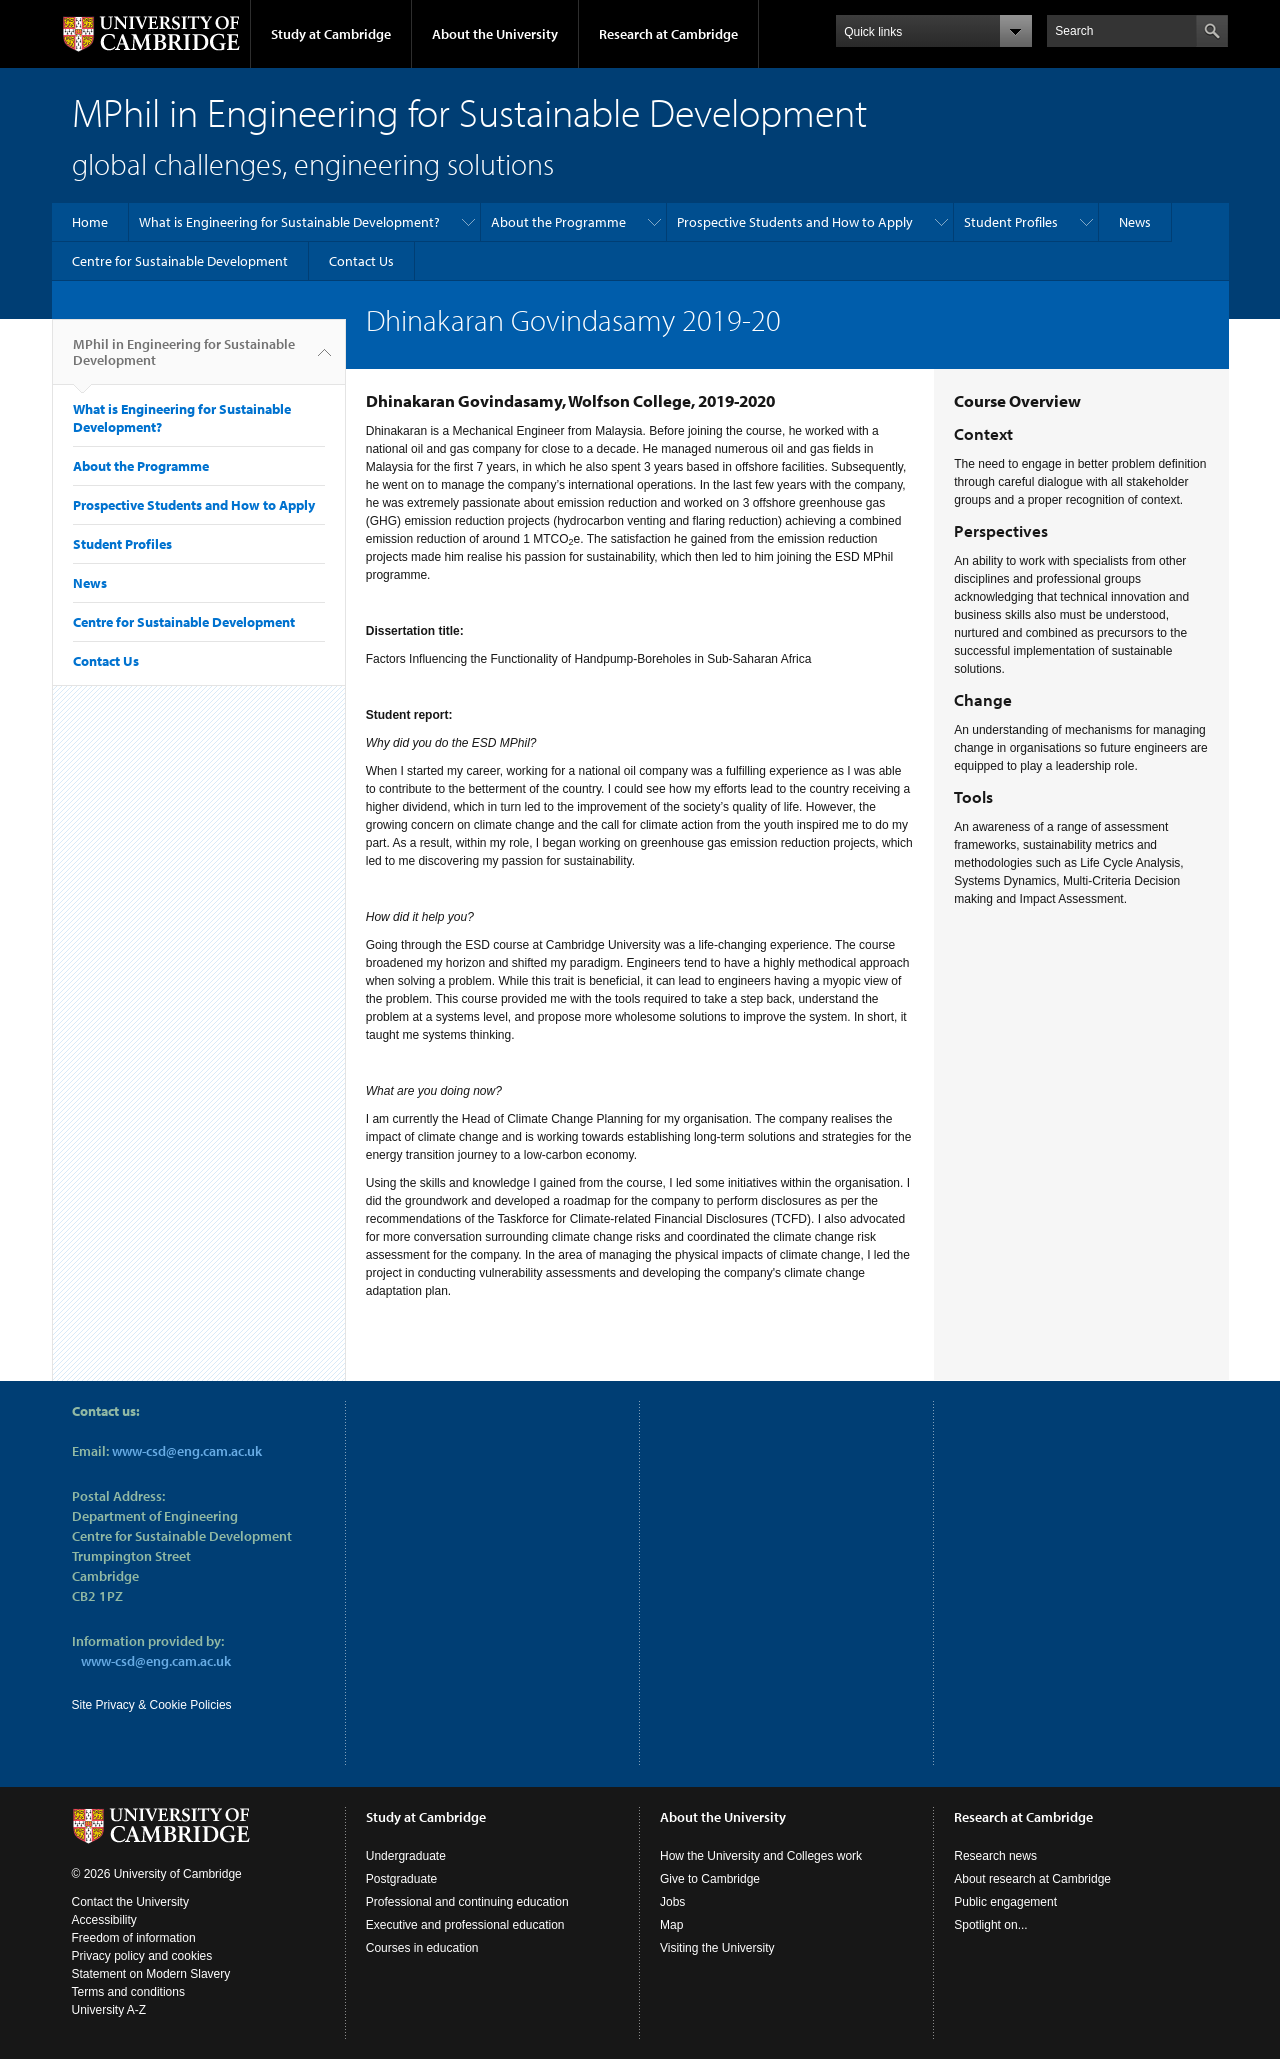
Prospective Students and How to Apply (795, 222)
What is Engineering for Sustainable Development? (289, 222)
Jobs (672, 1902)
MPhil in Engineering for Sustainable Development (184, 360)
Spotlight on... (990, 1925)
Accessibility (104, 1920)
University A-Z (109, 2010)
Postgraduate (401, 1879)
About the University (495, 34)
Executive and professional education (465, 1925)
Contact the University (130, 1902)
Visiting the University (717, 1948)
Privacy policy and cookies (142, 1956)
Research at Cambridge (668, 34)
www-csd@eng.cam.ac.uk (187, 1451)
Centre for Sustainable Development (180, 261)
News (1135, 222)
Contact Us (361, 261)
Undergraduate (406, 1856)
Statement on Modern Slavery (151, 1974)
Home (90, 222)
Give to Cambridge (710, 1879)
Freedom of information (134, 1938)
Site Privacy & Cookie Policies (152, 1705)
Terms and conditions (128, 1992)
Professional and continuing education (467, 1902)
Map (671, 1925)
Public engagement (1005, 1902)
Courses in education (422, 1948)
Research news (995, 1856)
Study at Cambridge (331, 34)
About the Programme (558, 222)
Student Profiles (1011, 222)
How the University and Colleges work (761, 1856)
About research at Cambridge (1032, 1879)
